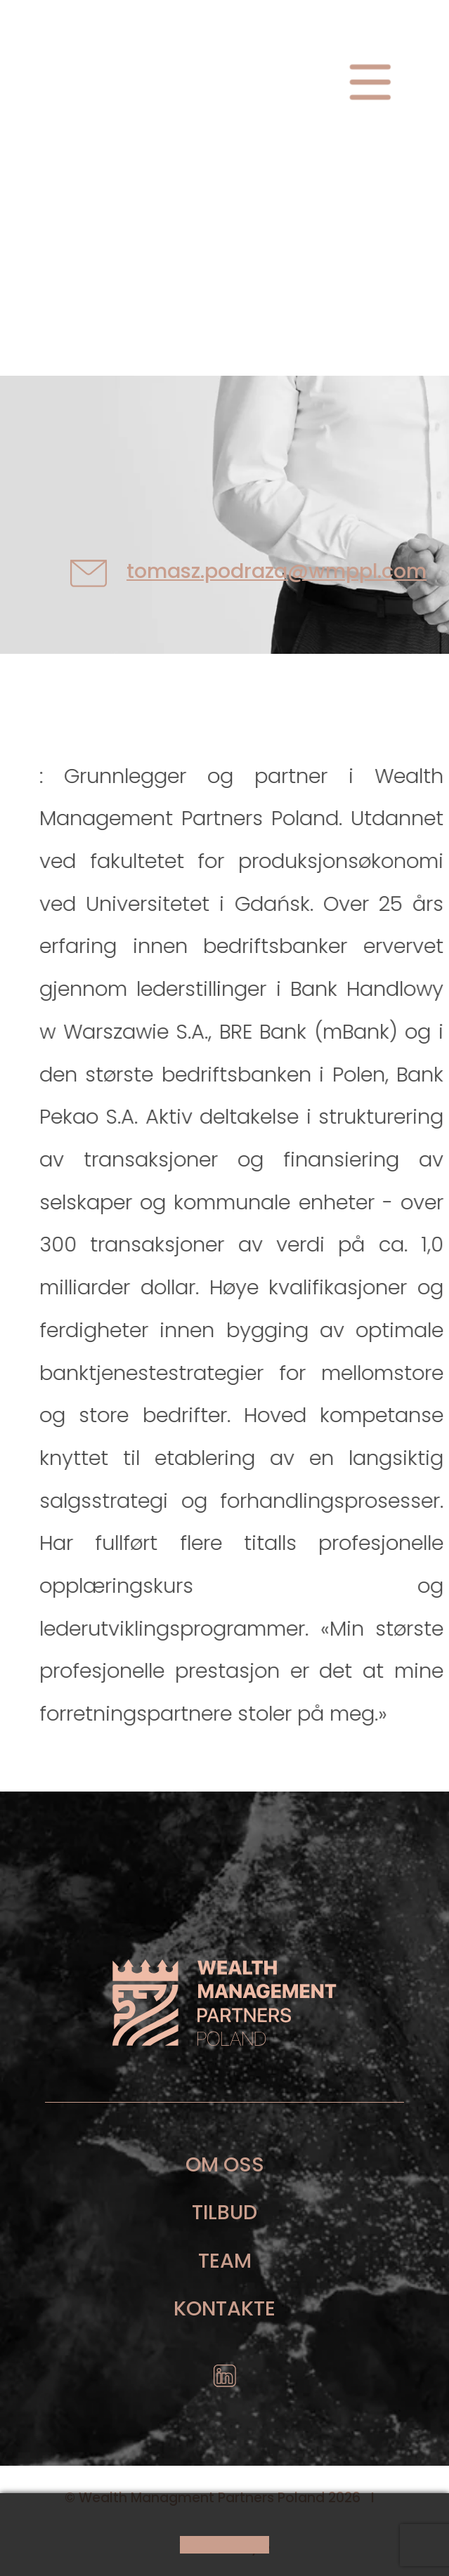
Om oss (225, 2164)
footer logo (224, 2002)
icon (225, 2381)
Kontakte (224, 2308)
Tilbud (224, 2212)
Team (225, 2261)
